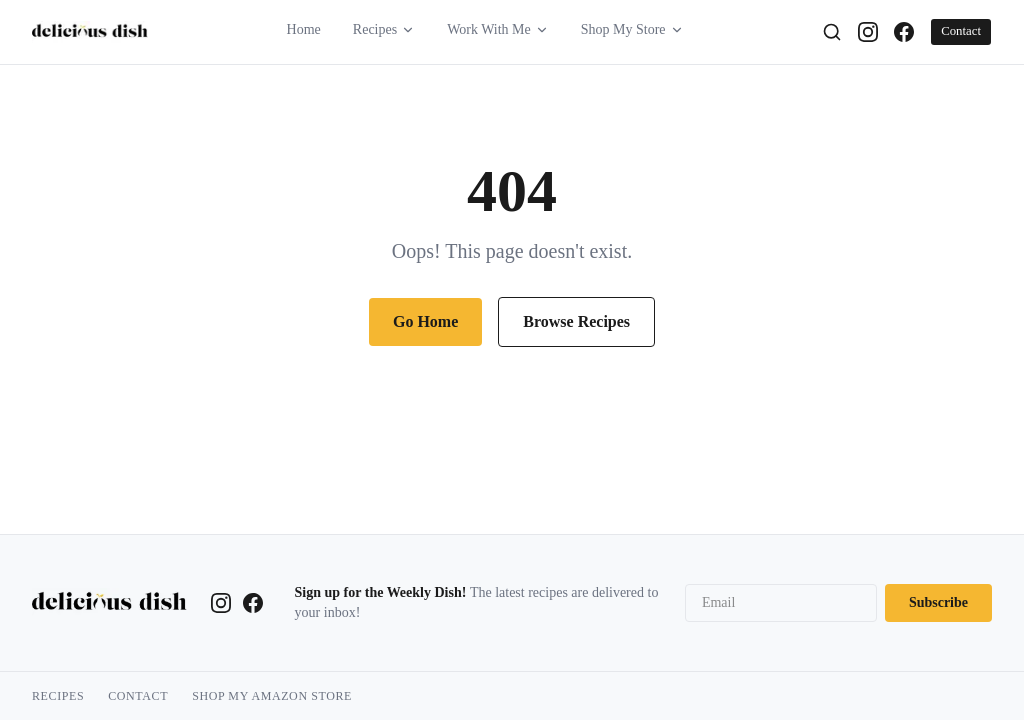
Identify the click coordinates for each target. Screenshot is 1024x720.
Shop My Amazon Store (272, 696)
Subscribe (938, 602)
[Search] (832, 32)
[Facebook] (904, 32)
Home (304, 29)
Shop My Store (632, 29)
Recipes (384, 29)
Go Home (425, 321)
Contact (961, 31)
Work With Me (498, 29)
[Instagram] (868, 32)
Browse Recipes (576, 321)
